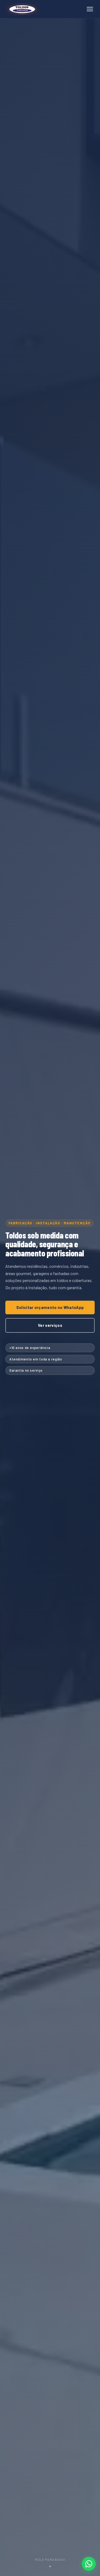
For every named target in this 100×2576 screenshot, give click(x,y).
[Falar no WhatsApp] (89, 2564)
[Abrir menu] (90, 9)
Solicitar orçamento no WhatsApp (50, 1307)
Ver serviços (50, 1325)
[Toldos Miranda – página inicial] (22, 9)
